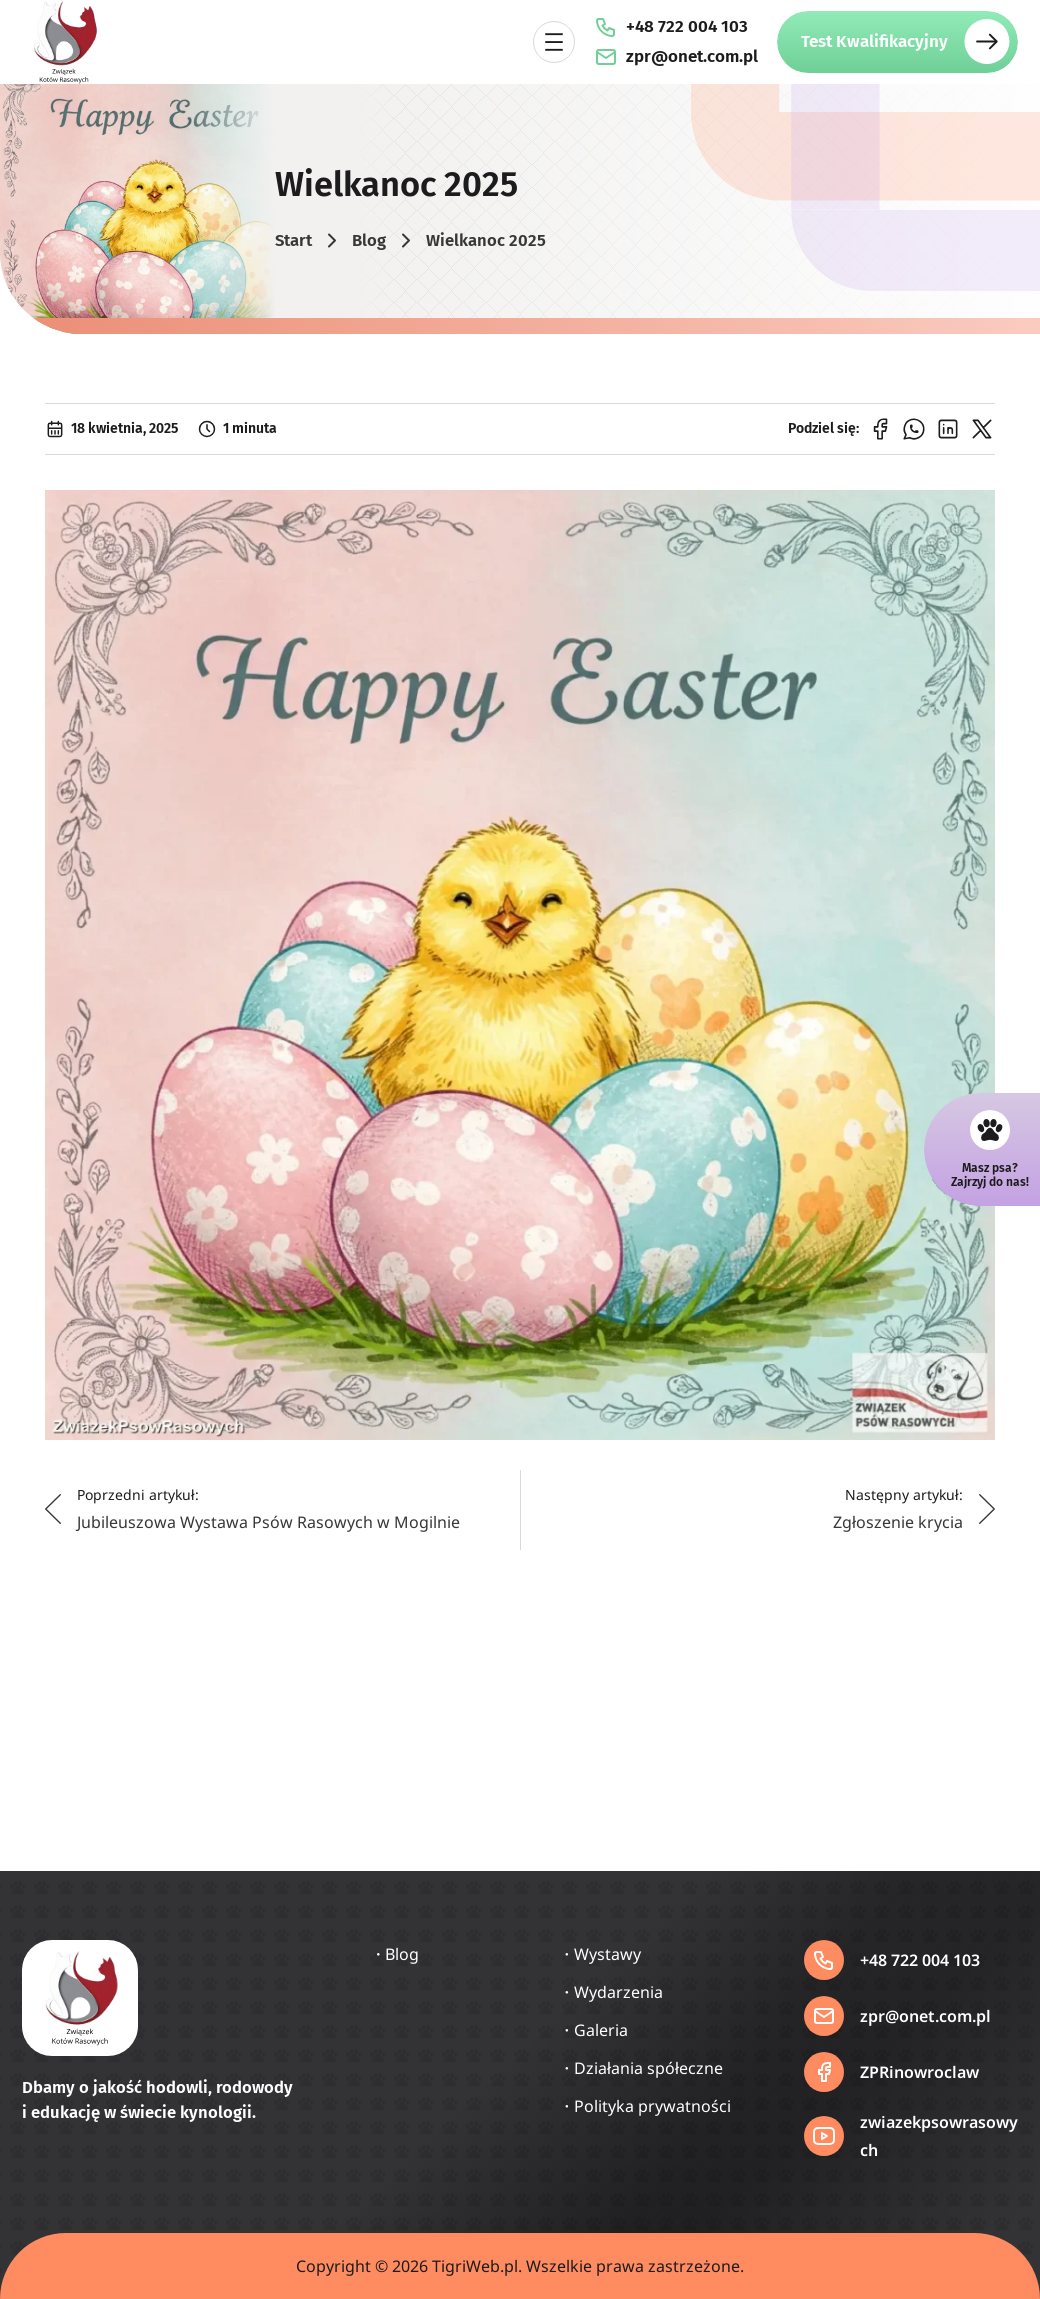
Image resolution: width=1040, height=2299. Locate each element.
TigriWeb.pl (475, 2266)
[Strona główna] (64, 42)
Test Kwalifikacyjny (874, 41)
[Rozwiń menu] (554, 42)
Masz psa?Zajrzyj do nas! (990, 1175)
